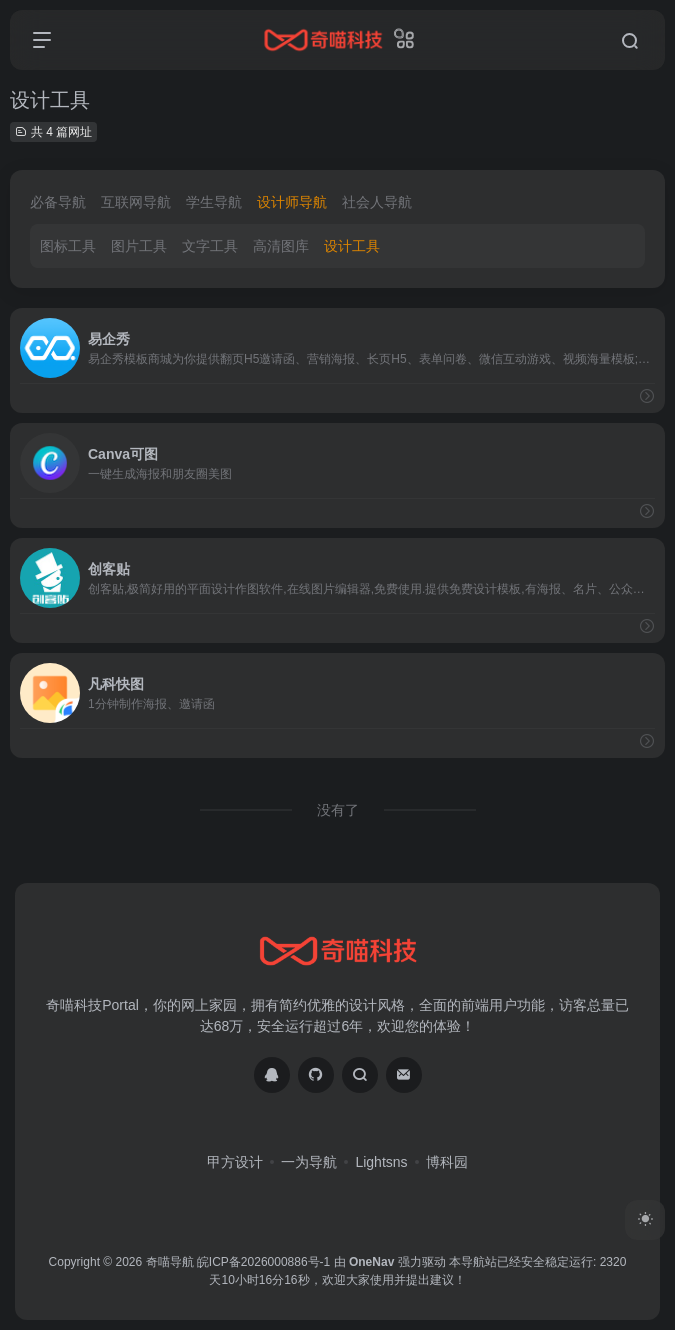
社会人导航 (377, 202)
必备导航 (58, 202)
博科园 (447, 1162)
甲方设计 (235, 1162)
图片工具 (139, 246)
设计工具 (352, 246)
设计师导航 (292, 202)
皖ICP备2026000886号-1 (263, 1262)
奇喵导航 (170, 1262)
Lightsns (381, 1162)
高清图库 (281, 246)
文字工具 (210, 246)
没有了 (338, 810)
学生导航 (214, 202)
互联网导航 (136, 202)
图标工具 (68, 246)
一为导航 (309, 1162)
